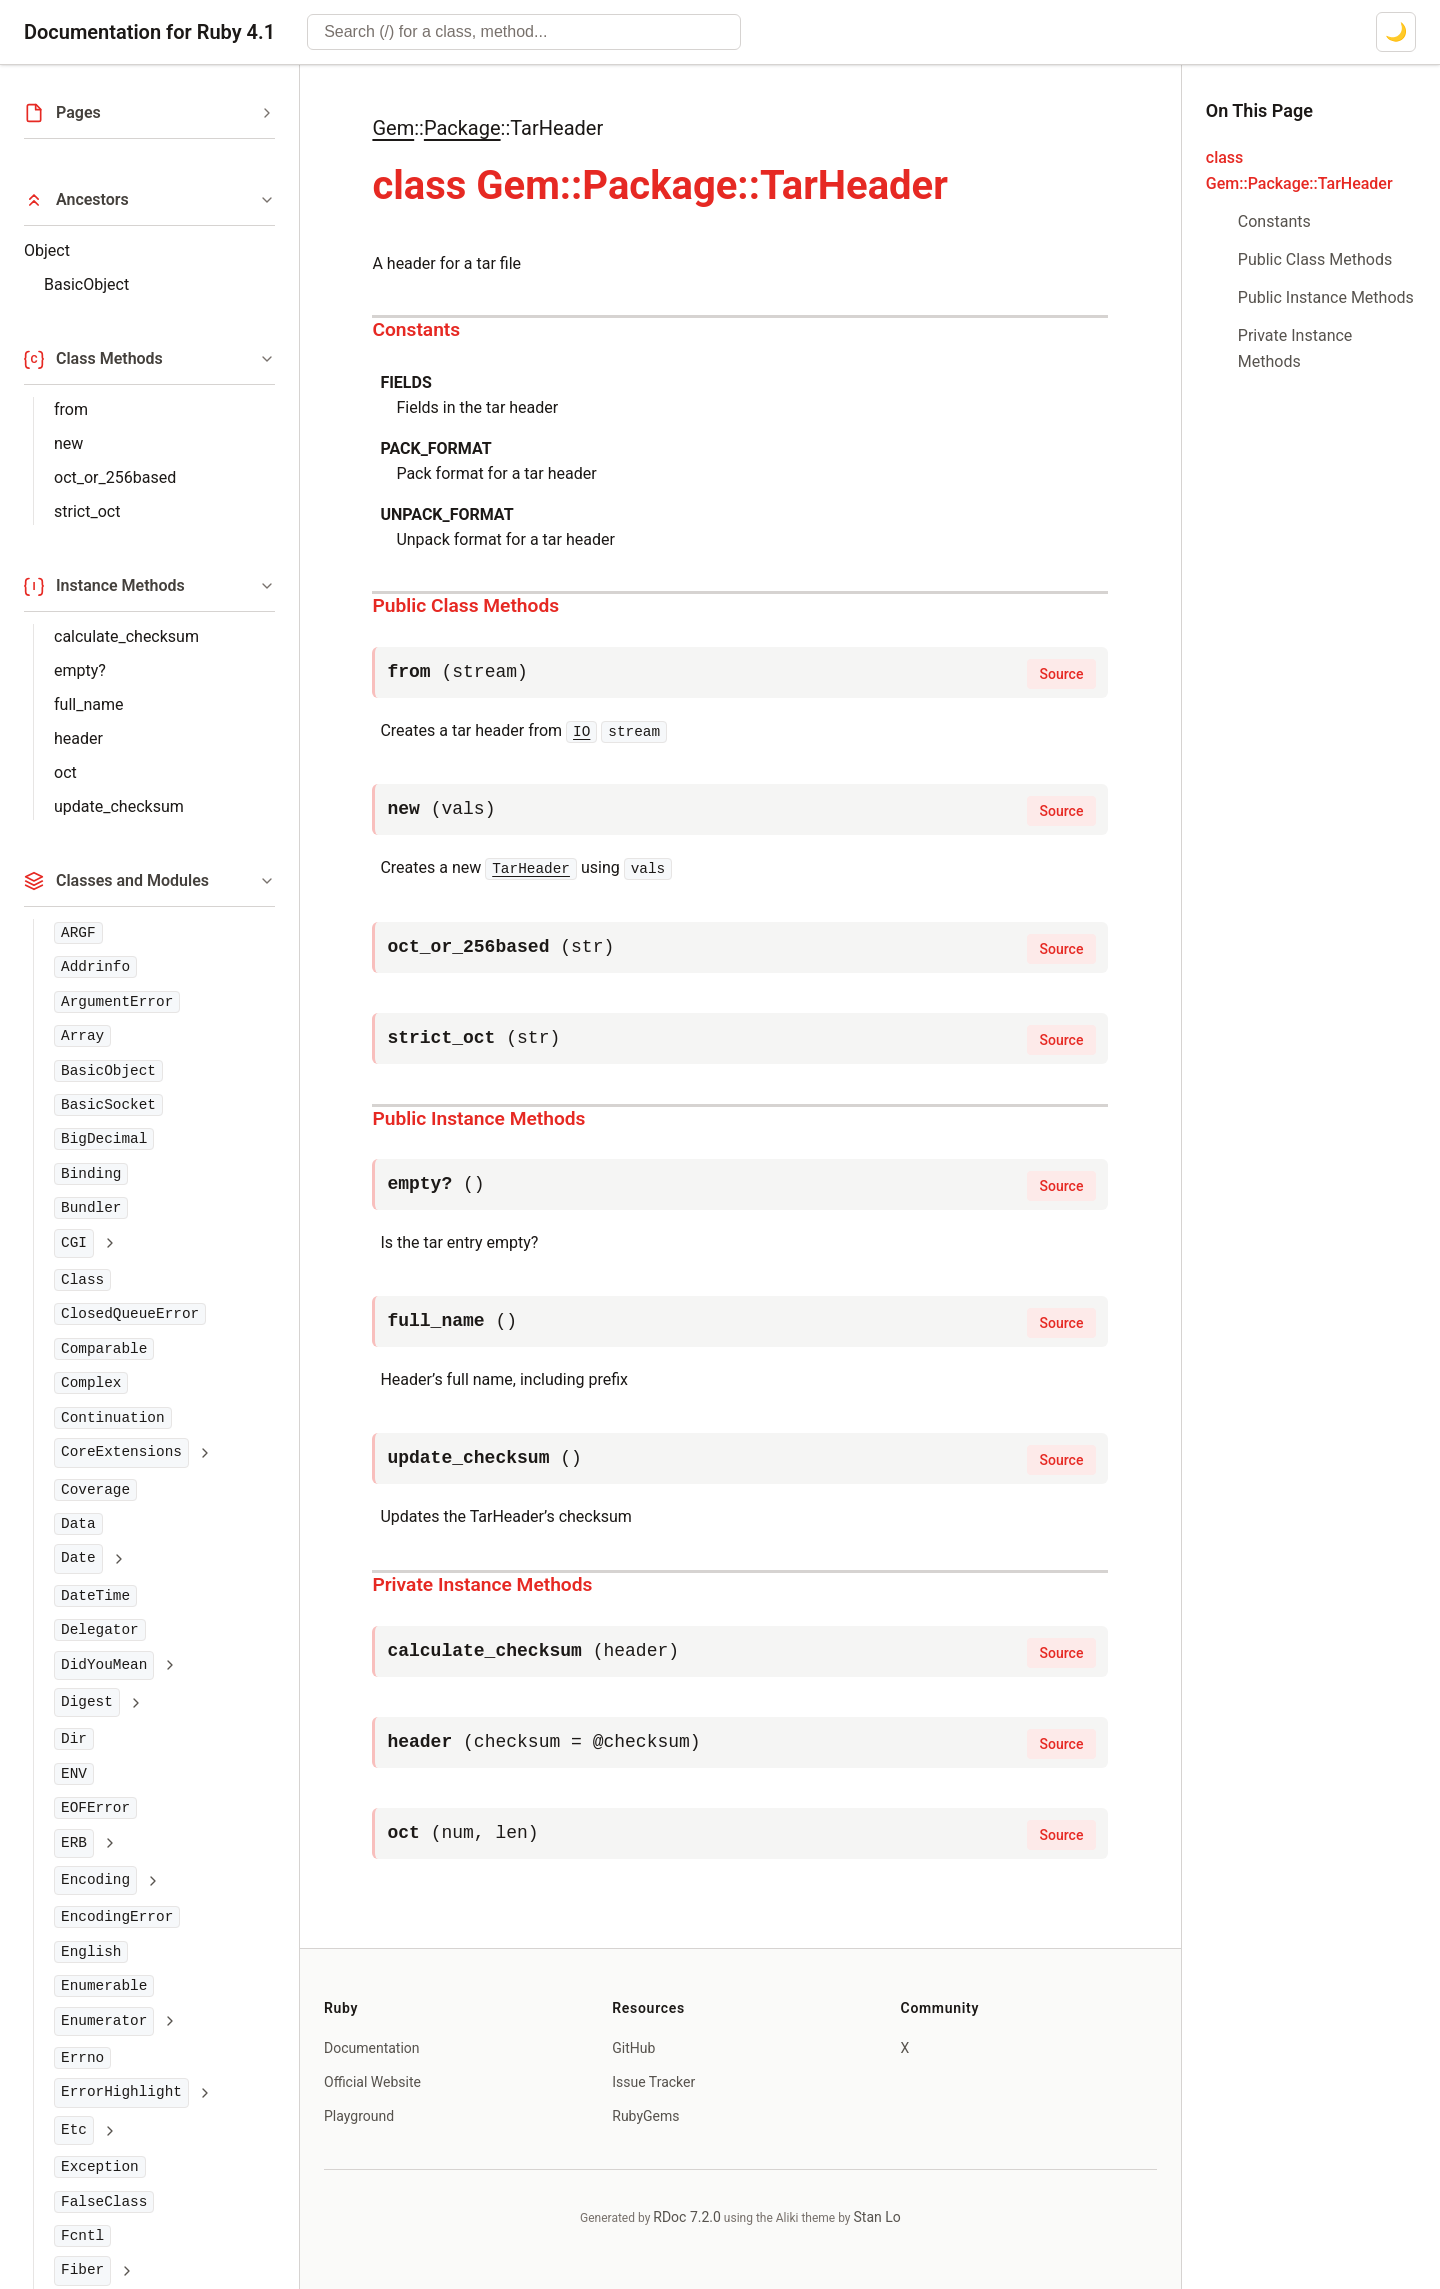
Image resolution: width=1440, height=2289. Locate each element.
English (91, 1952)
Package (462, 128)
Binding (91, 1174)
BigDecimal (104, 1139)
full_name (88, 704)
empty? (80, 670)
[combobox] (524, 32)
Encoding (95, 1880)
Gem (393, 128)
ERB (74, 1843)
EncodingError (117, 1917)
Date (78, 1558)
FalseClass (104, 2202)
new (68, 443)
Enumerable (104, 1986)
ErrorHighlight (121, 2092)
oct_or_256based (115, 477)
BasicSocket (108, 1105)
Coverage (95, 1490)
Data (78, 1524)
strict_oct (87, 511)
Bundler (91, 1208)
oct (65, 772)
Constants (416, 329)
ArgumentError (117, 1002)
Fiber (82, 2270)
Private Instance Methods (482, 1584)
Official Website (372, 2082)
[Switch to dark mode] (1396, 32)
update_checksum (119, 806)
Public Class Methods (465, 605)
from (71, 409)
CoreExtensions (121, 1452)
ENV (74, 1774)
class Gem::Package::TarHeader (1299, 170)
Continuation (113, 1418)
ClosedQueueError (130, 1314)
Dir (74, 1739)
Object (47, 250)
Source (1062, 674)
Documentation (372, 2048)
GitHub (633, 2048)
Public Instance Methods (478, 1118)
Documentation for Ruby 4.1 (149, 32)
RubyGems (645, 2116)
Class (82, 1280)
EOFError (95, 1808)
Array (82, 1036)
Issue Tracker (653, 2082)
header (78, 738)
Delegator (100, 1630)
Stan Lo (877, 2217)
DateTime (95, 1596)
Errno (82, 2058)
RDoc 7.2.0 (687, 2217)
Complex (91, 1383)
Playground (359, 2116)
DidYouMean (104, 1665)
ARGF (78, 933)
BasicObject (86, 284)
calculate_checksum (126, 636)
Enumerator (104, 2021)
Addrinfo (95, 967)
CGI (74, 1243)
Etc (74, 2130)
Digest (87, 1702)
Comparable (104, 1349)
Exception (100, 2167)
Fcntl (82, 2236)
